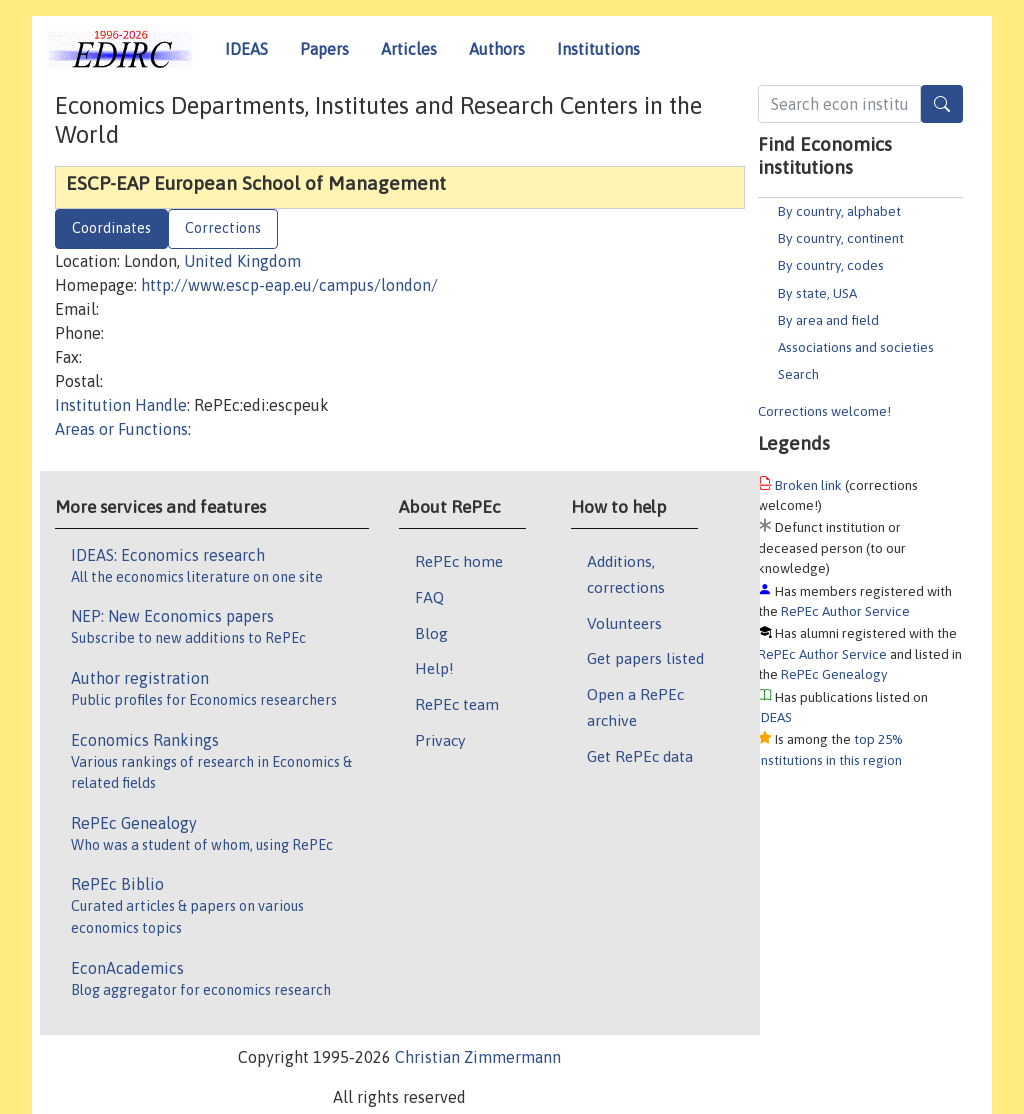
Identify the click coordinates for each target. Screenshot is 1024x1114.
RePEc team (457, 704)
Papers (324, 49)
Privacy (440, 740)
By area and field (828, 320)
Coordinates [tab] (111, 228)
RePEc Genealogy (834, 674)
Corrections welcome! (824, 411)
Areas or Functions (121, 429)
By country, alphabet (839, 211)
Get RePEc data (640, 756)
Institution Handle (121, 405)
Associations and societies (856, 347)
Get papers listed (645, 658)
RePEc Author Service (845, 611)
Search (798, 374)
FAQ (429, 597)
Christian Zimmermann (478, 1057)
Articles (409, 49)
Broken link (808, 485)
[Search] (942, 104)
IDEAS (246, 49)
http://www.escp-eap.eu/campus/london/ (289, 285)
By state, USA (817, 293)
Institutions (598, 49)
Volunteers (624, 623)
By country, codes (831, 265)
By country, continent (841, 238)
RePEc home (459, 561)
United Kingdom (242, 261)
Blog (431, 633)
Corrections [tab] (223, 228)
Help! (434, 668)
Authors (497, 49)
